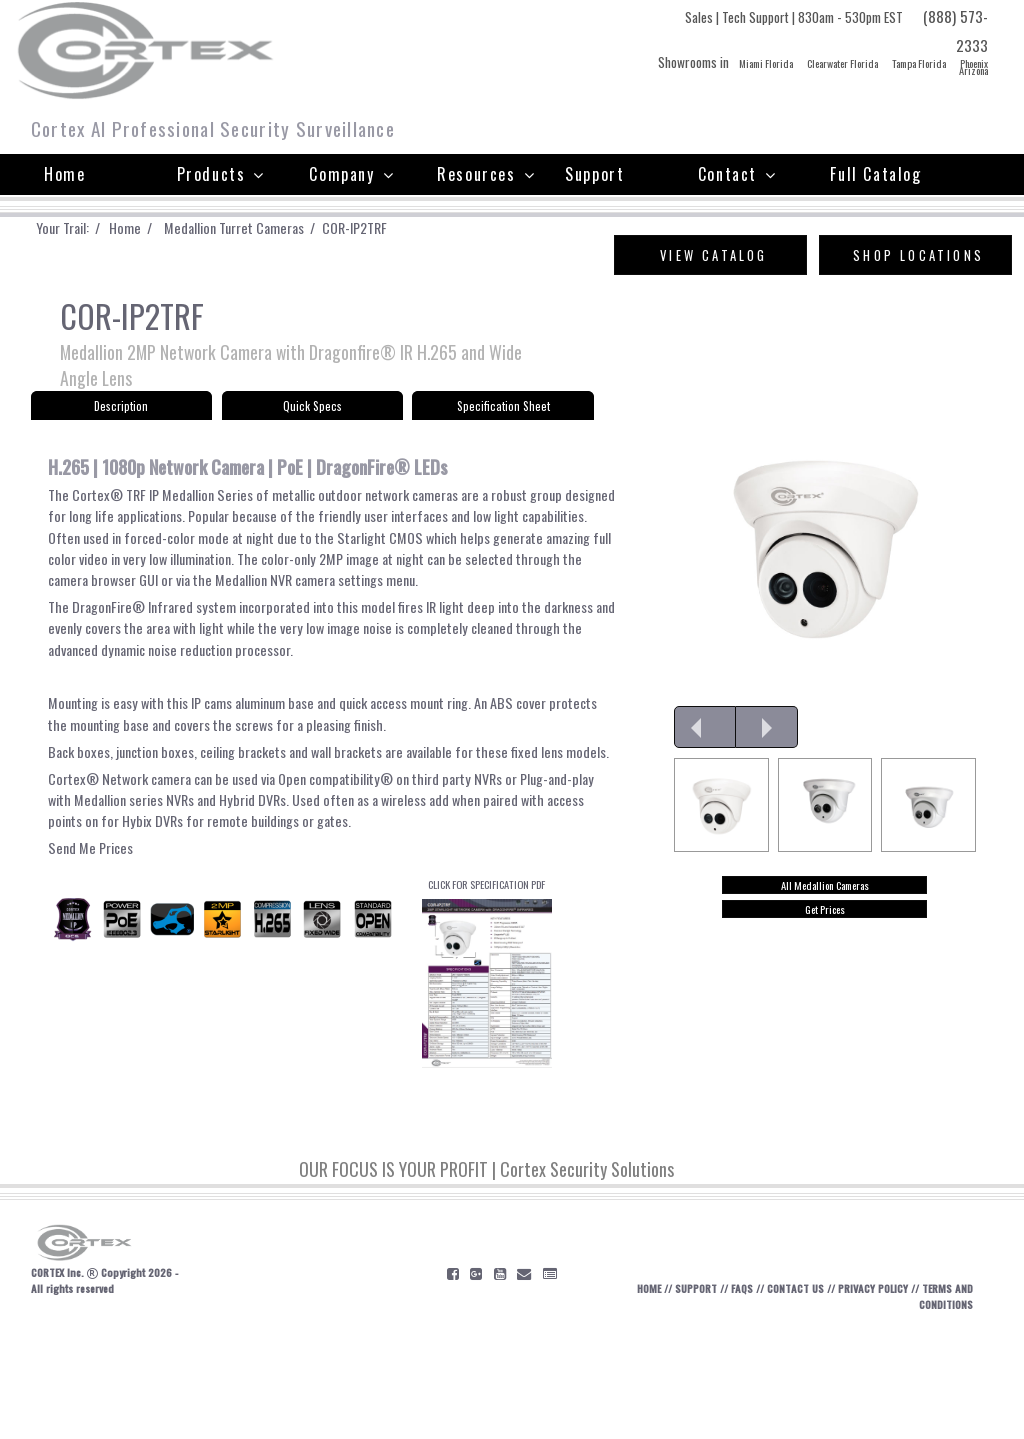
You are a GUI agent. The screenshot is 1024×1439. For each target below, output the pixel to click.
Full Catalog (875, 174)
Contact (737, 174)
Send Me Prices (94, 935)
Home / (153, 228)
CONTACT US (796, 1398)
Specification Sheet (503, 415)
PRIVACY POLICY (884, 1398)
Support (594, 174)
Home (64, 174)
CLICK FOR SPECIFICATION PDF (487, 1070)
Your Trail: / (80, 228)
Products (221, 174)
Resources (486, 174)
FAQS (736, 1398)
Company (351, 174)
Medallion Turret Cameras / (270, 228)
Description (121, 415)
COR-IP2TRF (399, 228)
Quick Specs (312, 415)
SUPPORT (684, 1398)
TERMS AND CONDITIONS (931, 1407)
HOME (630, 1398)
